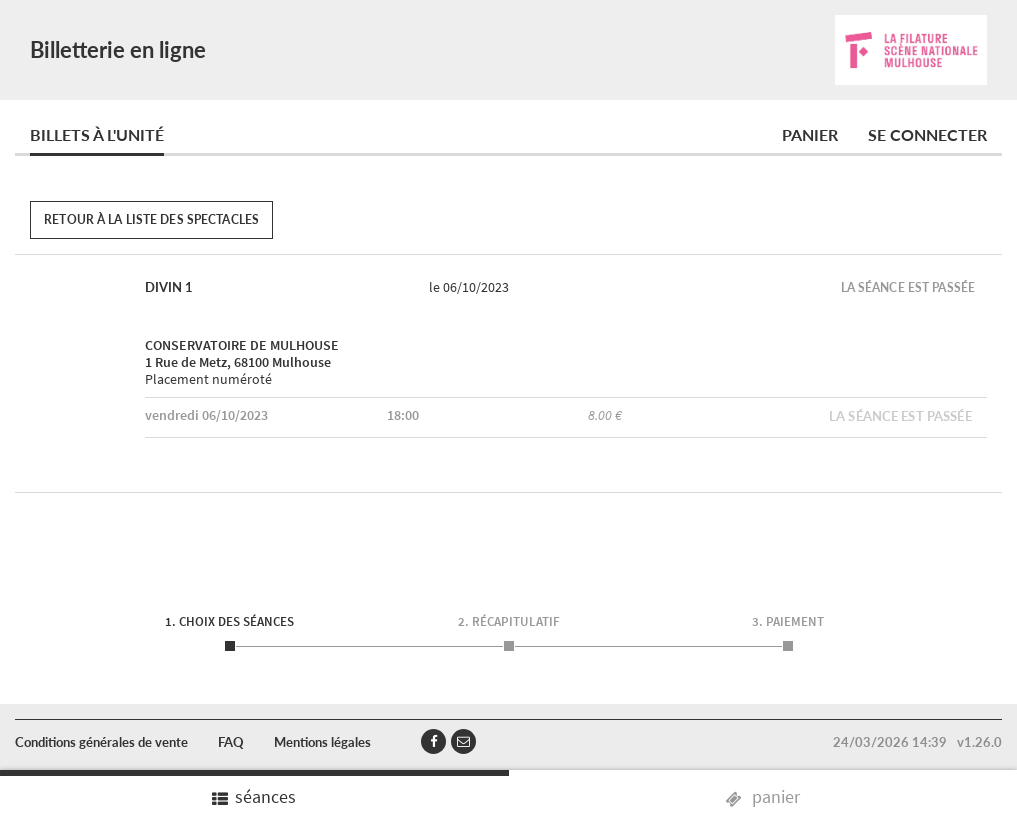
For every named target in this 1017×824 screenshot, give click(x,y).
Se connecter (927, 134)
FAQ (231, 742)
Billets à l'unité (97, 134)
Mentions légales (322, 742)
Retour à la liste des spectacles (151, 219)
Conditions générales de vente (101, 742)
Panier (810, 134)
